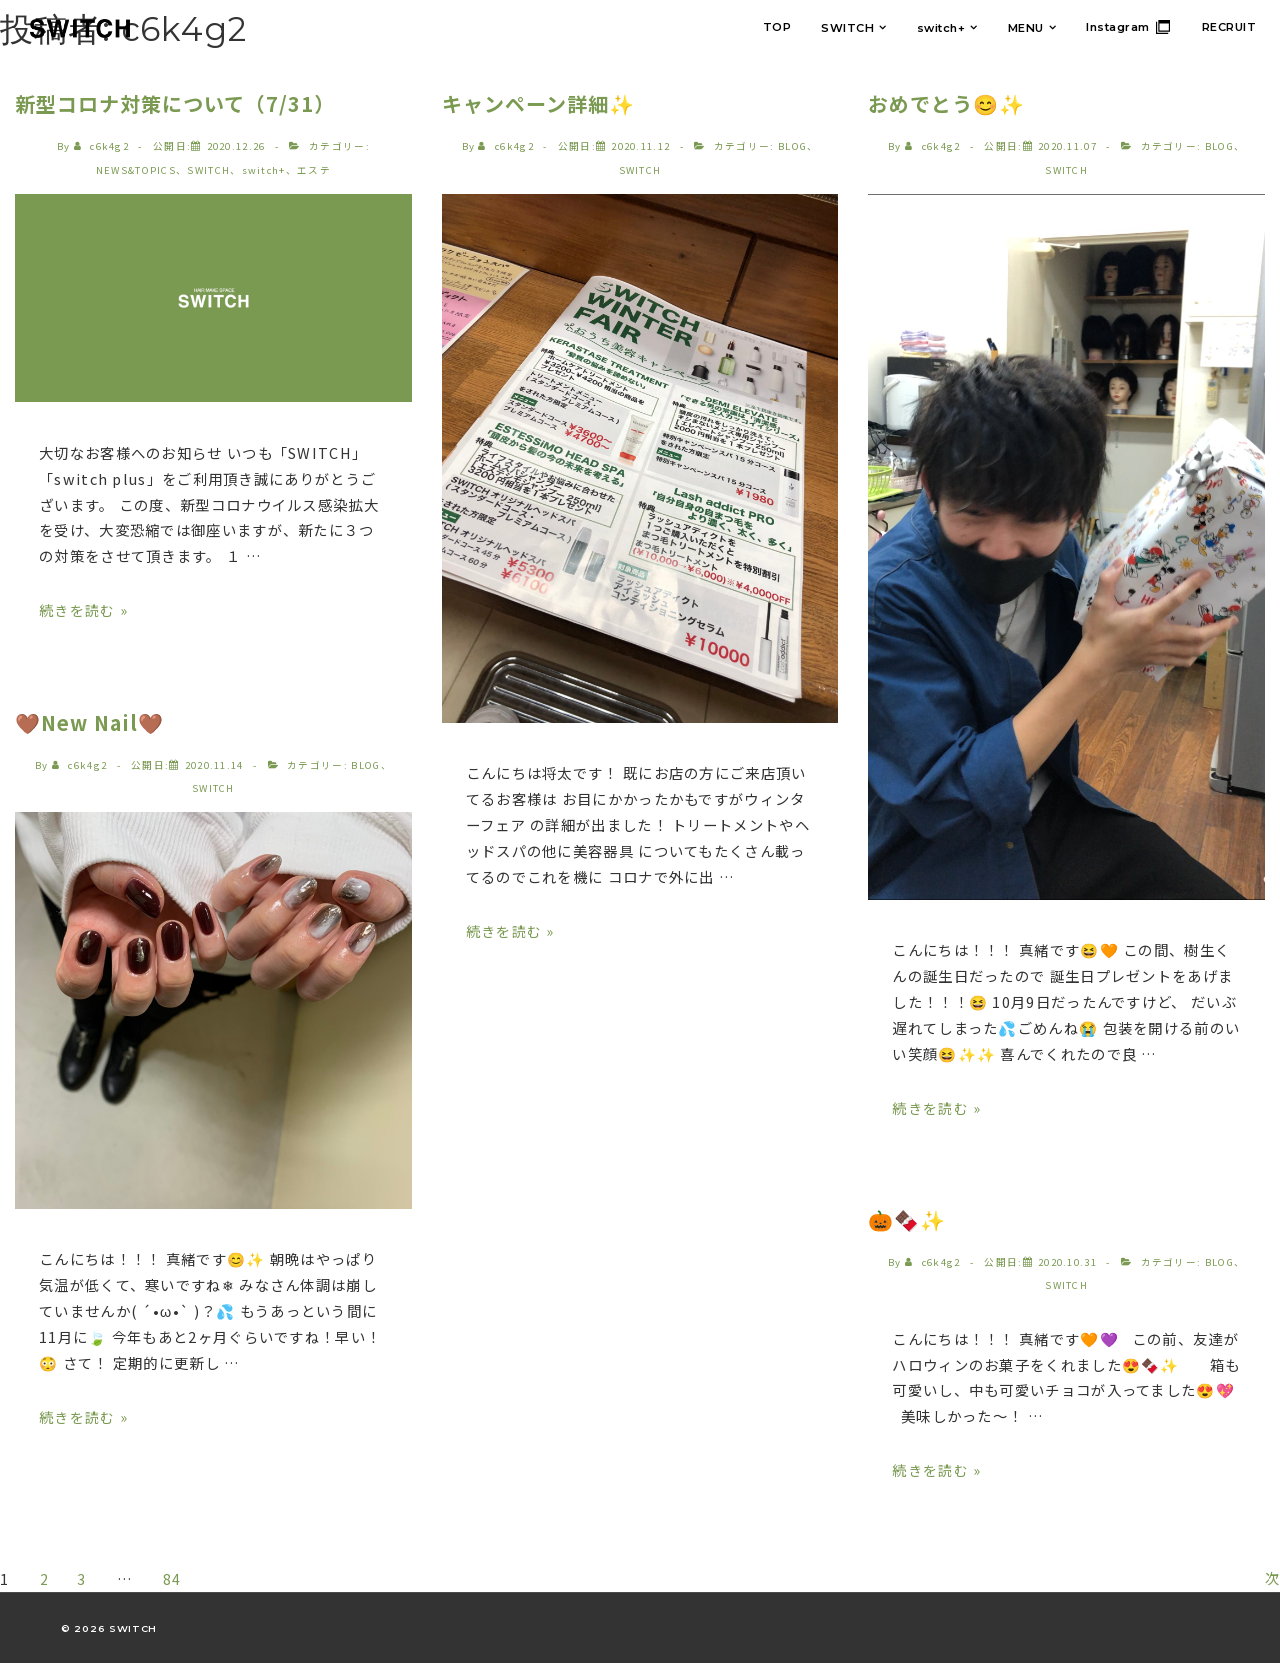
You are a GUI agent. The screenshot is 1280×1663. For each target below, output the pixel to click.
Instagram (1118, 27)
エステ (314, 170)
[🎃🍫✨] (1067, 1261)
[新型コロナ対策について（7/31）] (236, 146)
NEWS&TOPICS (136, 170)
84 (183, 1577)
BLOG (365, 764)
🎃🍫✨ (907, 1218)
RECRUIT (1229, 27)
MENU (1026, 28)
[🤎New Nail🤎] (214, 764)
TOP (777, 27)
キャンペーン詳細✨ (538, 103)
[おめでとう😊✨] (1067, 146)
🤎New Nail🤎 (89, 721)
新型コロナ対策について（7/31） (175, 103)
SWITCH (847, 28)
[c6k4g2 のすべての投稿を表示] (103, 146)
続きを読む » (83, 609)
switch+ (941, 28)
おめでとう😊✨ (946, 103)
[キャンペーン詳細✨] (640, 146)
